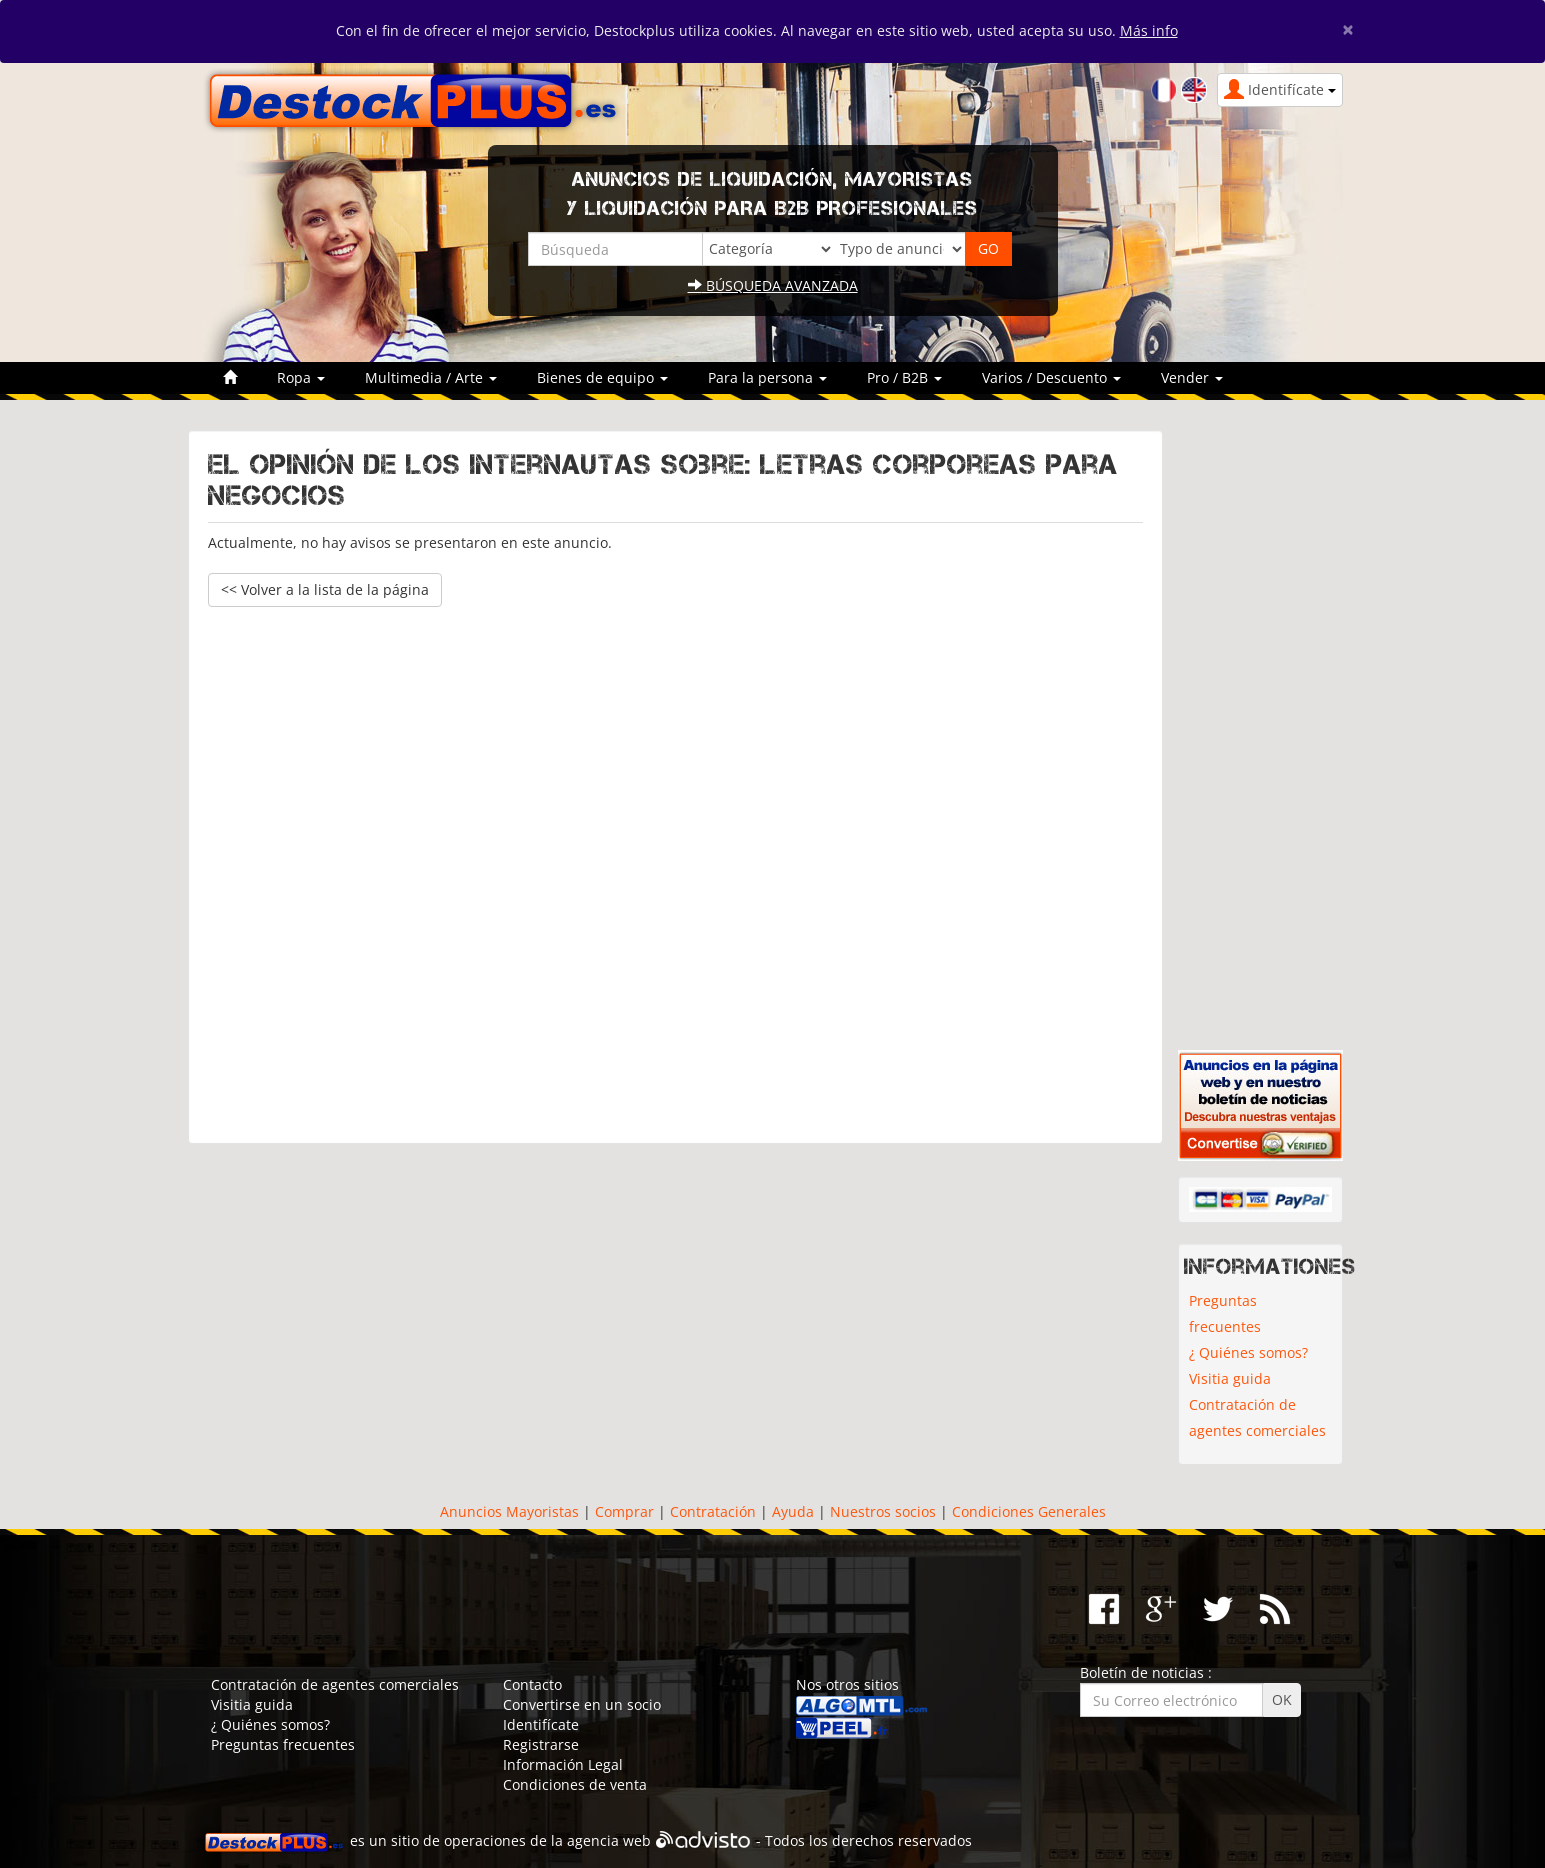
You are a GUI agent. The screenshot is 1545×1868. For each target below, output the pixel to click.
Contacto (532, 1684)
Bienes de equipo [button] (602, 377)
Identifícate (541, 1724)
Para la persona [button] (767, 377)
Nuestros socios (883, 1511)
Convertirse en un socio (582, 1704)
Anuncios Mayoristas (509, 1511)
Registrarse (541, 1744)
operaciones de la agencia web (547, 1840)
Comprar (624, 1511)
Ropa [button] (301, 377)
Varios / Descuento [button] (1051, 377)
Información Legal (563, 1764)
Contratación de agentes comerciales (1257, 1417)
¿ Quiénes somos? (1248, 1352)
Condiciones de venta (575, 1784)
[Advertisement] (675, 865)
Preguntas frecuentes (1225, 1313)
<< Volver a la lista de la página (325, 589)
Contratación (713, 1511)
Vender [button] (1192, 377)
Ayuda (793, 1511)
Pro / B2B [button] (904, 377)
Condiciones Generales (1029, 1511)
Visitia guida (1230, 1378)
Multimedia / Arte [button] (431, 377)
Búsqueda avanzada (773, 285)
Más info (1149, 30)
